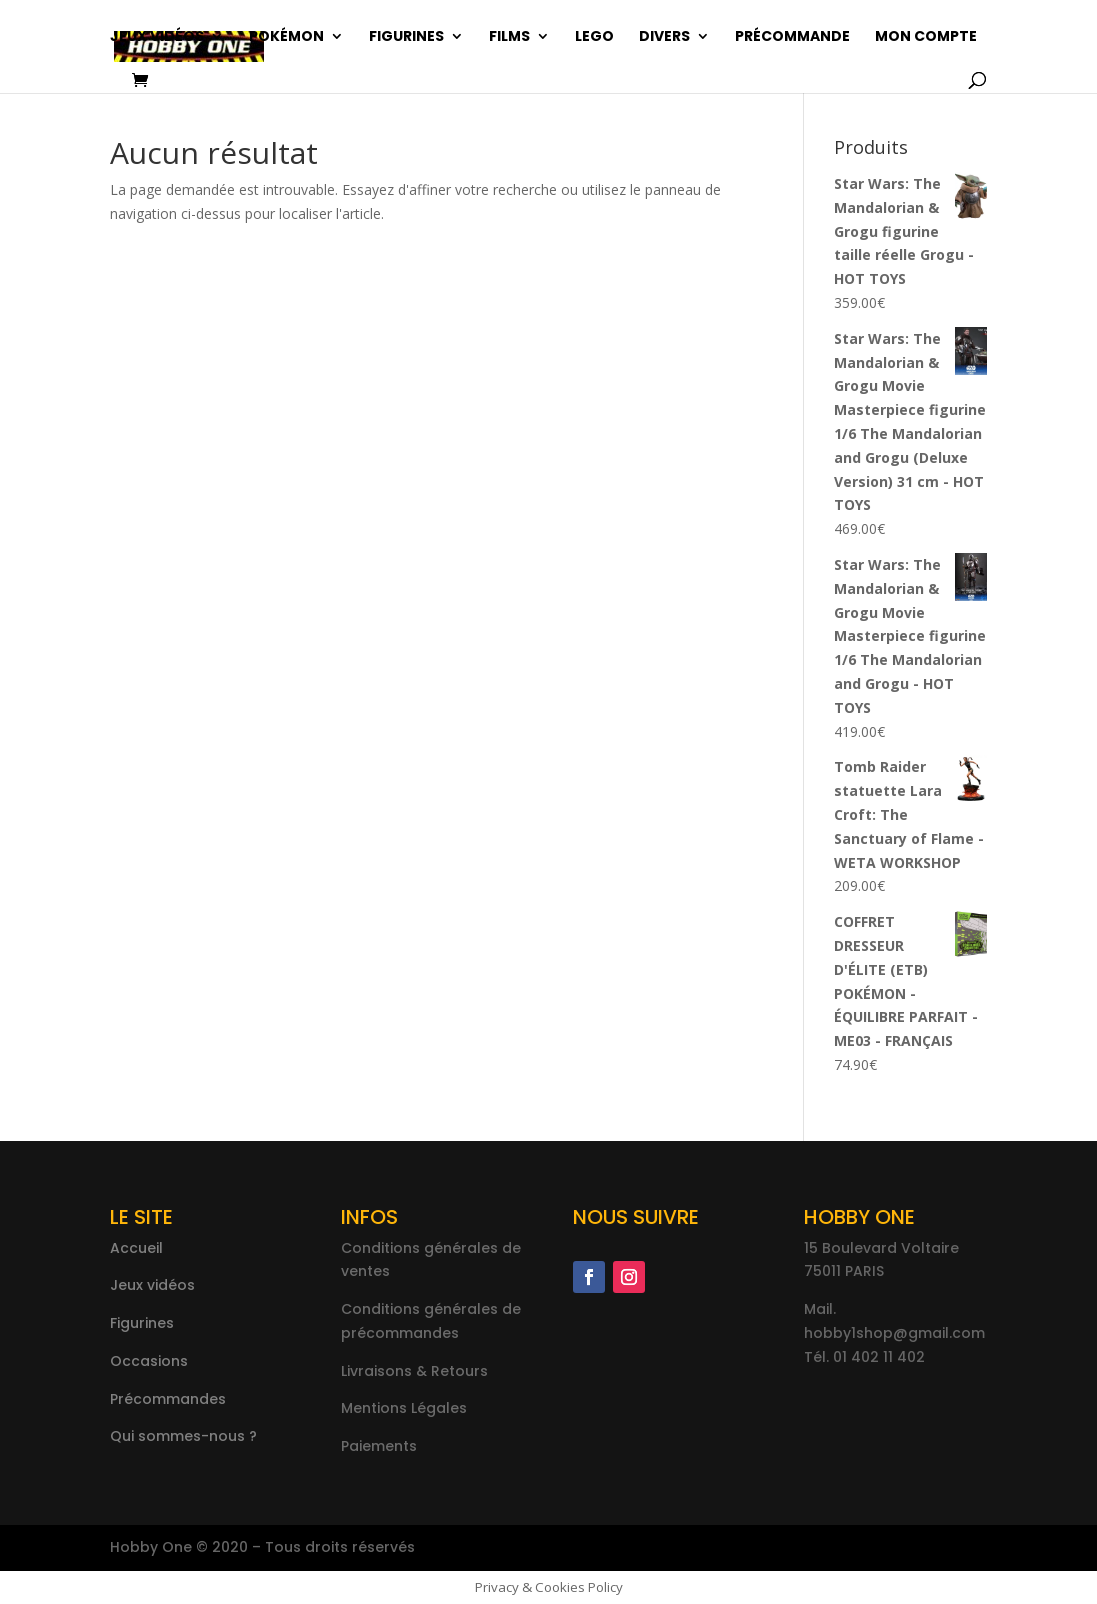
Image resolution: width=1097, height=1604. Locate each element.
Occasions (149, 1361)
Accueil (136, 1248)
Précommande (792, 37)
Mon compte (926, 37)
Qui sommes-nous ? (183, 1436)
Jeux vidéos (157, 37)
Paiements (379, 1446)
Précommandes (168, 1399)
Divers (664, 37)
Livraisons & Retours (414, 1371)
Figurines (406, 37)
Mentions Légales (404, 1408)
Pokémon (286, 37)
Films (509, 37)
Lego (594, 37)
